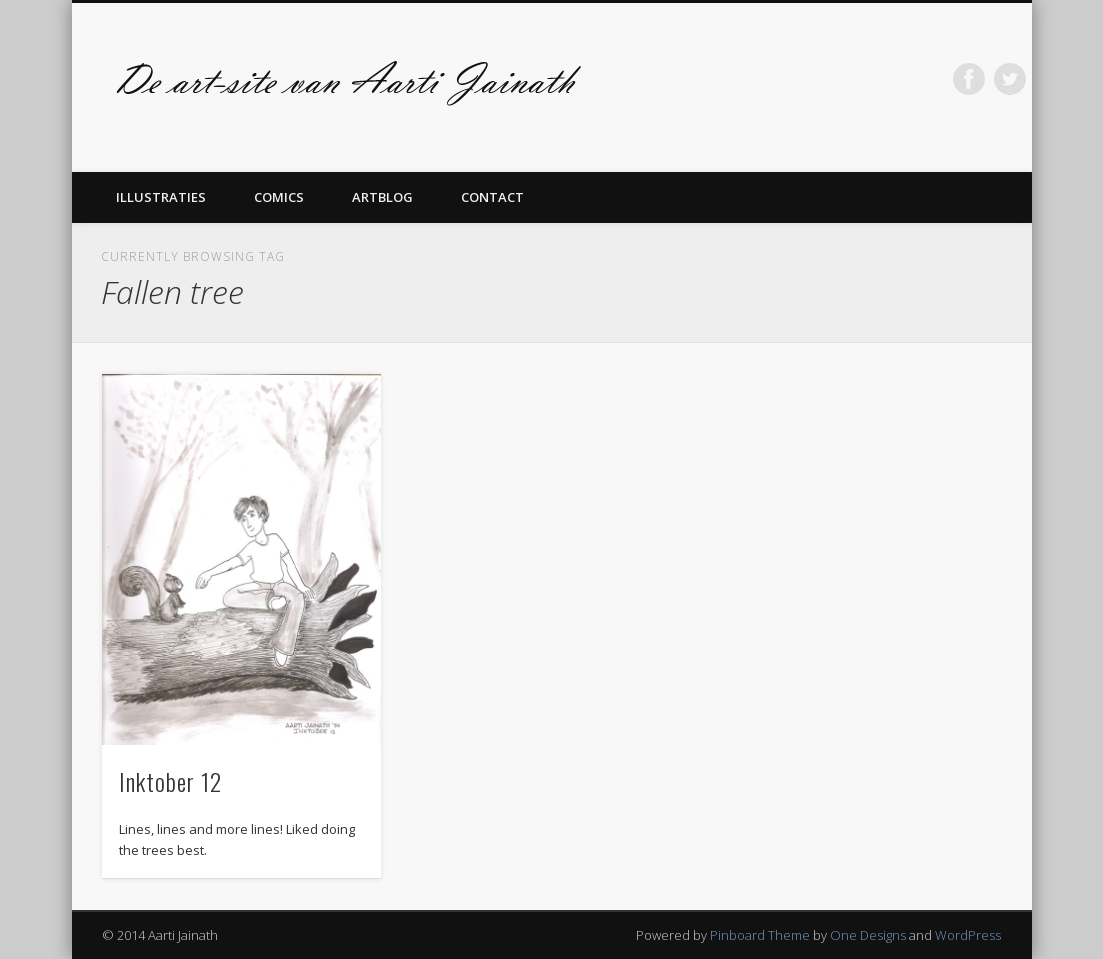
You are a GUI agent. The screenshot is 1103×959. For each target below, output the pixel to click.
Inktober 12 (170, 781)
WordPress (968, 935)
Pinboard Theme (760, 935)
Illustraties (161, 197)
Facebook (969, 79)
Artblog (382, 197)
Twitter (1010, 79)
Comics (279, 197)
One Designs (868, 935)
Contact (492, 197)
